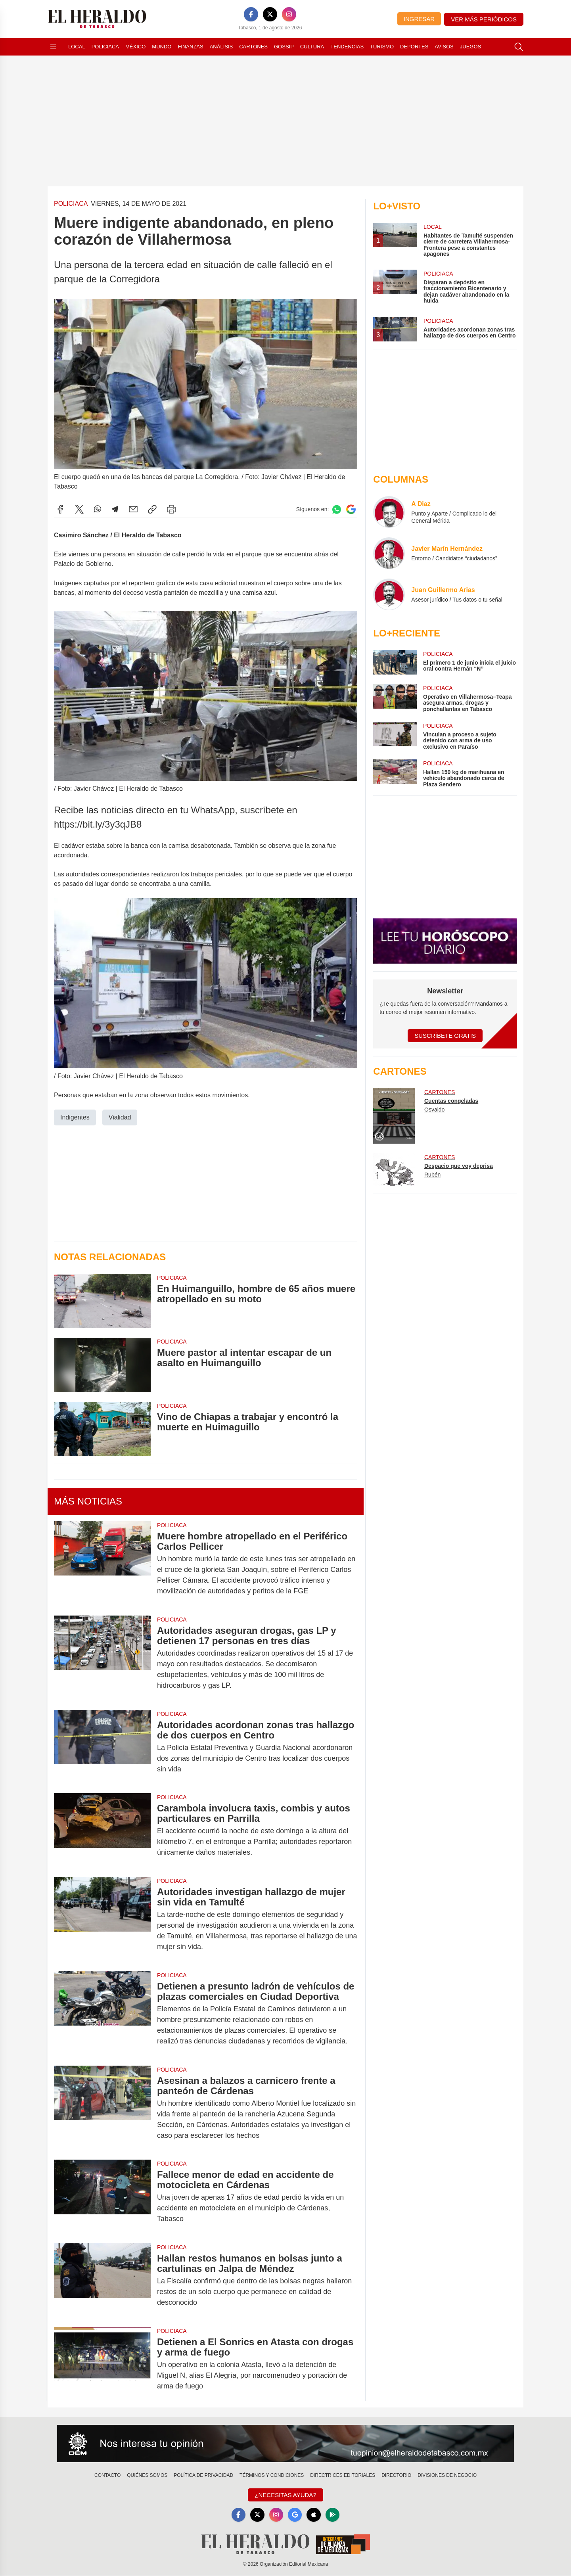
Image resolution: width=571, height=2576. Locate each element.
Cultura (312, 47)
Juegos (470, 47)
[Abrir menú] (53, 46)
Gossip (284, 47)
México (135, 47)
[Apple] (314, 2515)
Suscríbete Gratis (445, 1035)
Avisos (444, 47)
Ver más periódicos (484, 19)
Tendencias (347, 47)
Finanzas (190, 47)
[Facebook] (251, 14)
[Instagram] (289, 14)
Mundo (161, 47)
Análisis (221, 47)
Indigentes (75, 1117)
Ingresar (419, 18)
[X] (270, 14)
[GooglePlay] (333, 2515)
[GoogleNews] (295, 2515)
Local (76, 47)
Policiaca (105, 47)
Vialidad (120, 1117)
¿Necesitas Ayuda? (285, 2495)
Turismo (382, 47)
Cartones (253, 47)
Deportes (414, 47)
